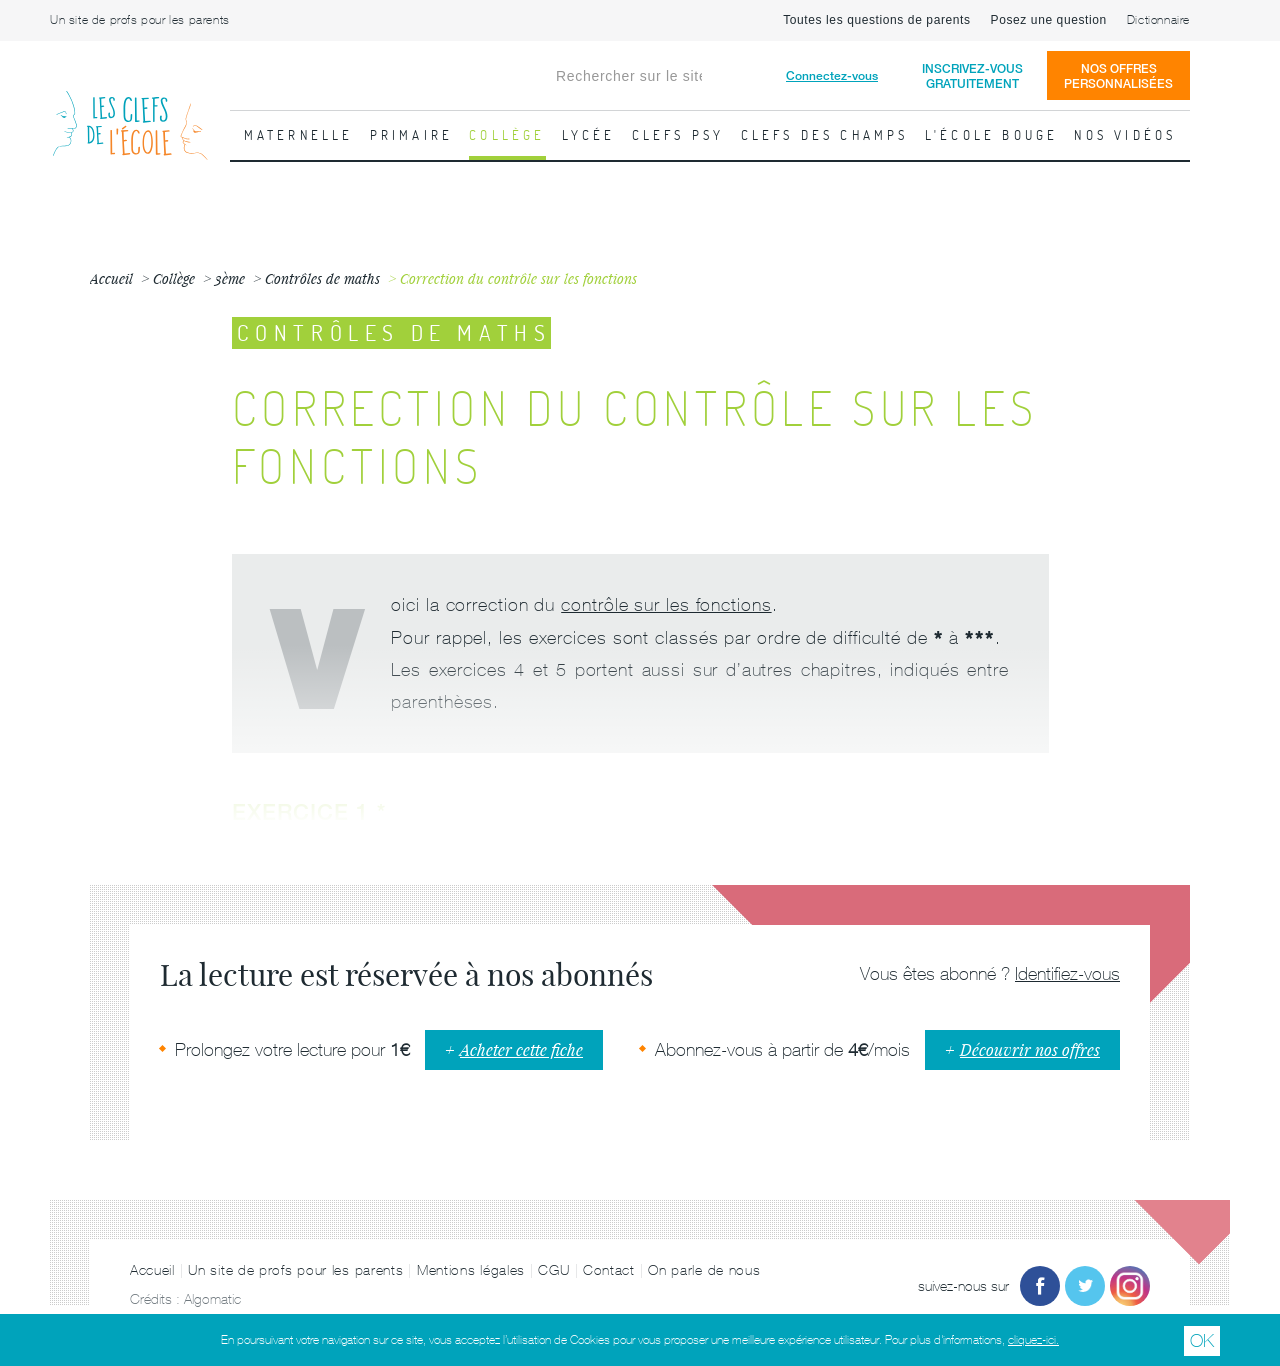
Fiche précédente (25, 475)
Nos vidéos (1125, 135)
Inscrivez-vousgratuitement (972, 76)
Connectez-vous (832, 75)
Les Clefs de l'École (130, 109)
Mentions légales (471, 1270)
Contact (609, 1270)
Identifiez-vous (1067, 973)
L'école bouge (992, 135)
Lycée (589, 135)
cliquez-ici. (1033, 1340)
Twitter (1085, 1286)
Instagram (1130, 1286)
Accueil (152, 1270)
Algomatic (212, 1299)
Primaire (412, 135)
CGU (553, 1270)
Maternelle (299, 135)
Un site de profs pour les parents (140, 20)
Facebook (1040, 1286)
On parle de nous (704, 1270)
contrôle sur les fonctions (666, 604)
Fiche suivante (1255, 475)
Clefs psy (678, 135)
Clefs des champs (825, 135)
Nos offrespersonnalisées (1118, 76)
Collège (507, 135)
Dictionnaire (1158, 20)
